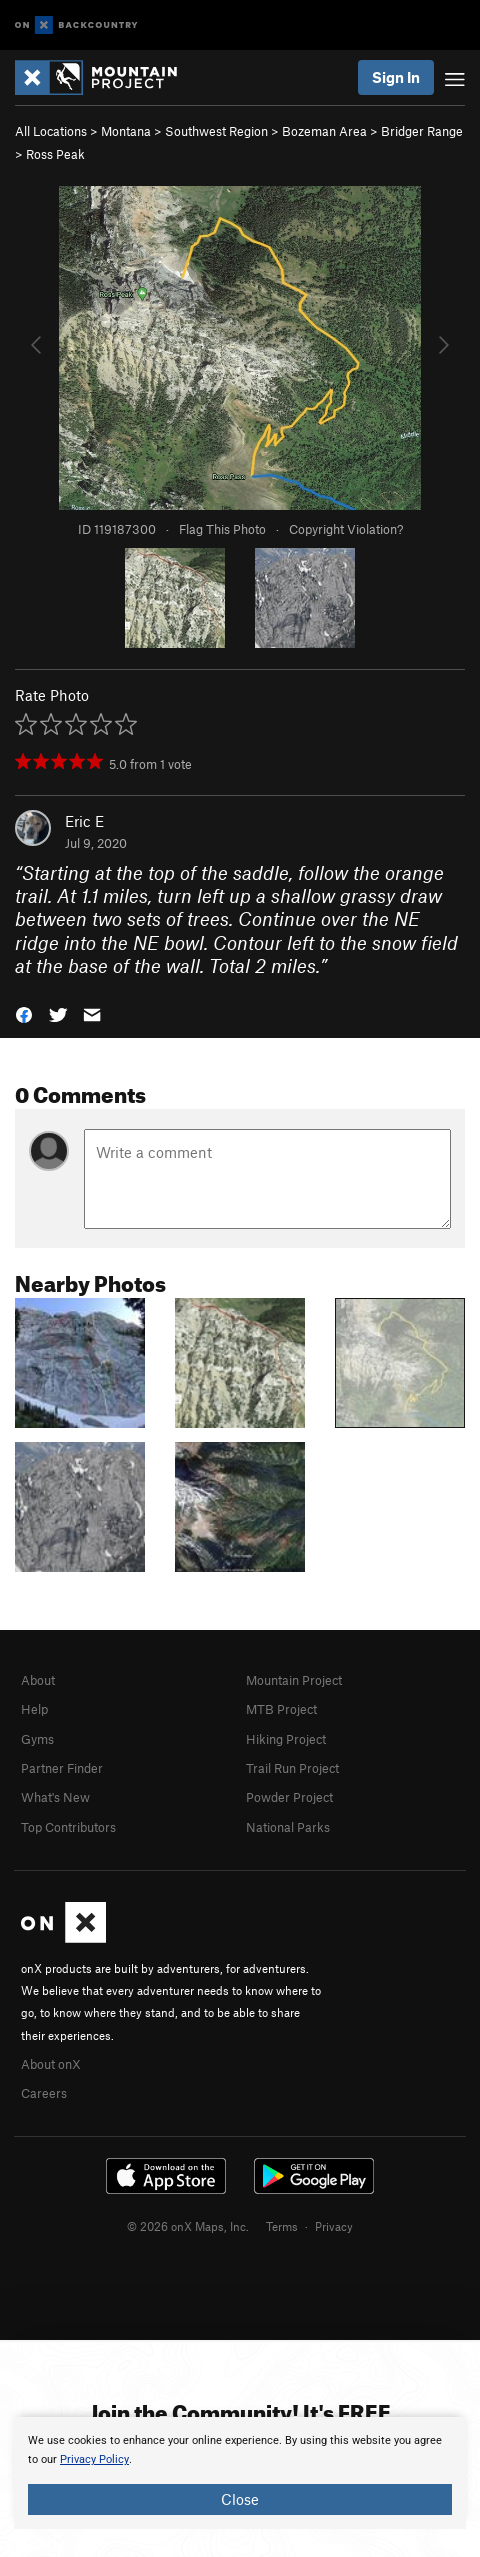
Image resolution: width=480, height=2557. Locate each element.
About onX (51, 2064)
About (38, 1680)
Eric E (84, 821)
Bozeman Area (324, 131)
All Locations (51, 131)
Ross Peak (55, 154)
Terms (282, 2226)
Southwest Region (216, 131)
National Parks (288, 1827)
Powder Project (289, 1797)
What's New (55, 1797)
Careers (44, 2093)
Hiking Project (286, 1739)
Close (240, 2499)
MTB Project (281, 1709)
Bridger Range (422, 131)
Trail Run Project (292, 1768)
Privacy (334, 2226)
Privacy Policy (94, 2459)
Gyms (37, 1739)
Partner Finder (62, 1768)
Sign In (396, 77)
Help (34, 1709)
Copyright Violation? (346, 529)
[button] (24, 1012)
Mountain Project (294, 1680)
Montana (126, 131)
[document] (240, 2473)
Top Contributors (68, 1827)
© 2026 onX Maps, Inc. (188, 2226)
